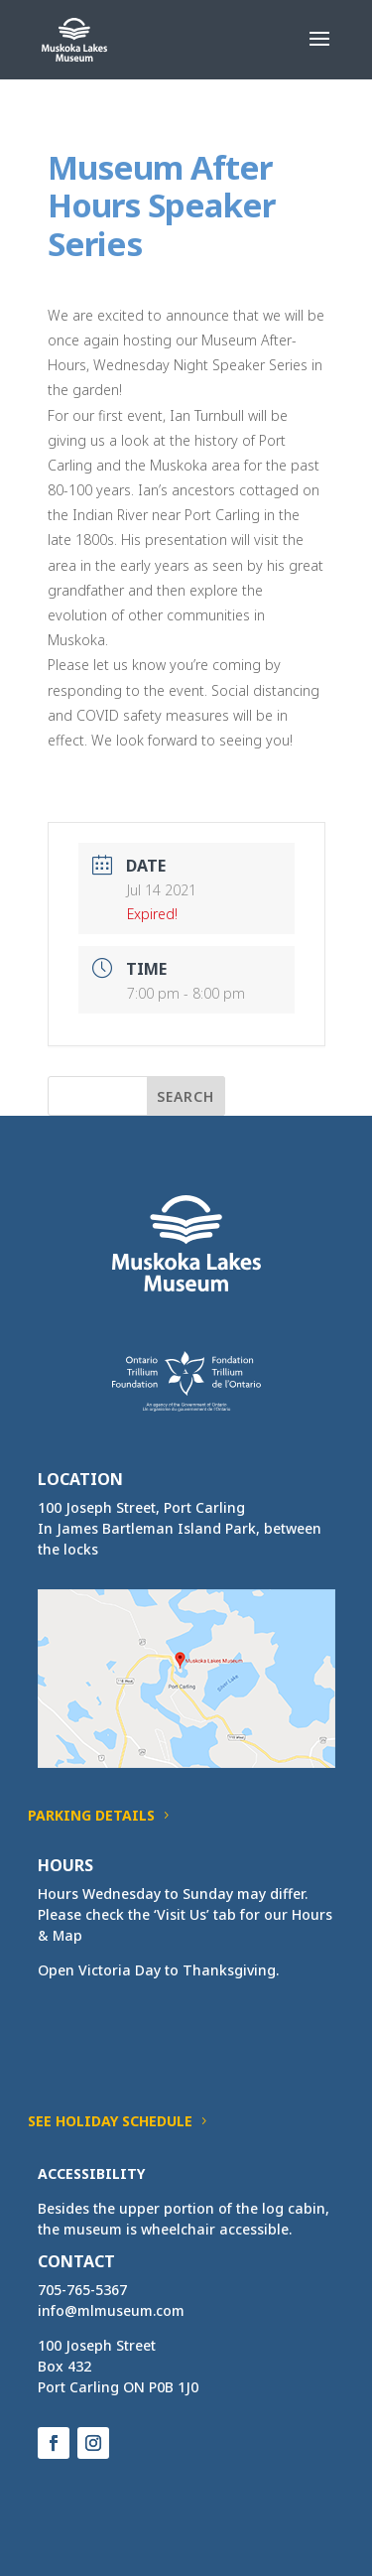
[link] (75, 38)
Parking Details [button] (91, 1815)
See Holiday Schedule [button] (110, 2120)
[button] (319, 51)
